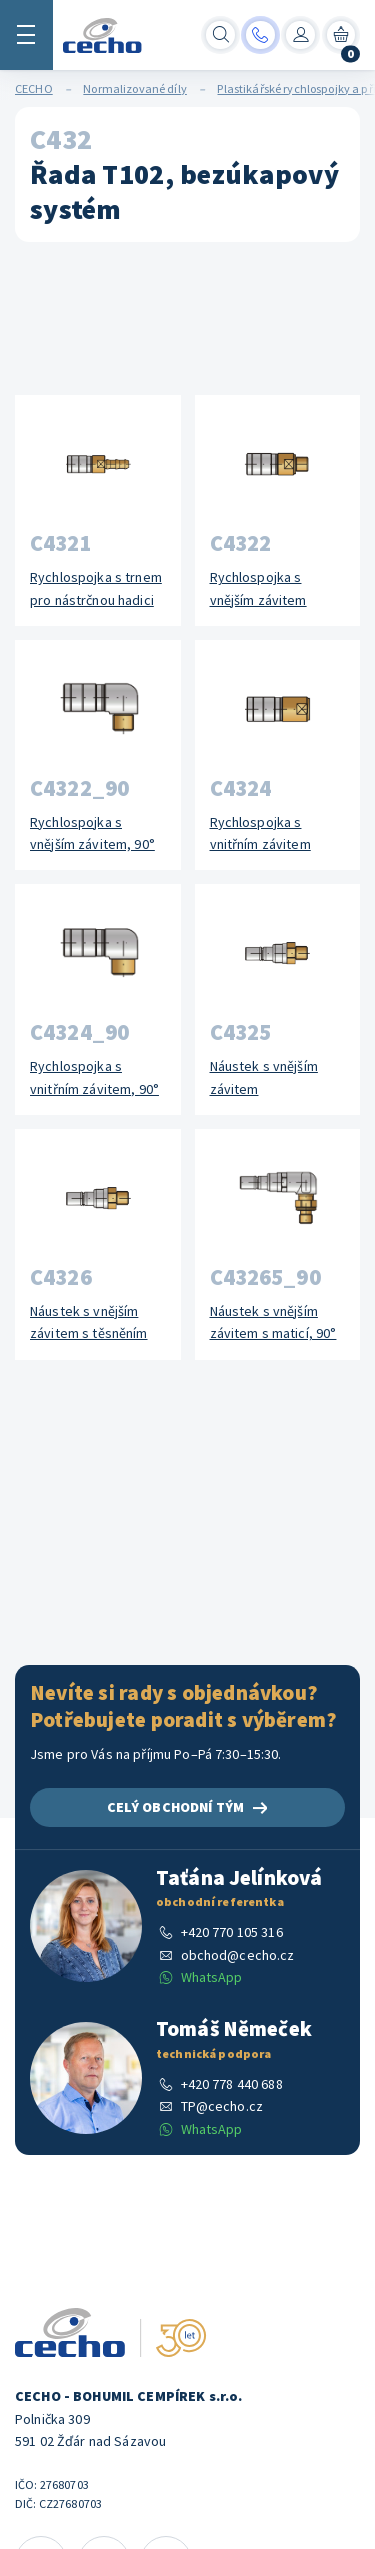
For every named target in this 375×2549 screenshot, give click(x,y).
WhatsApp (212, 1977)
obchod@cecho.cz (238, 1955)
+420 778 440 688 (232, 2084)
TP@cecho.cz (222, 2106)
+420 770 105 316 (232, 1932)
